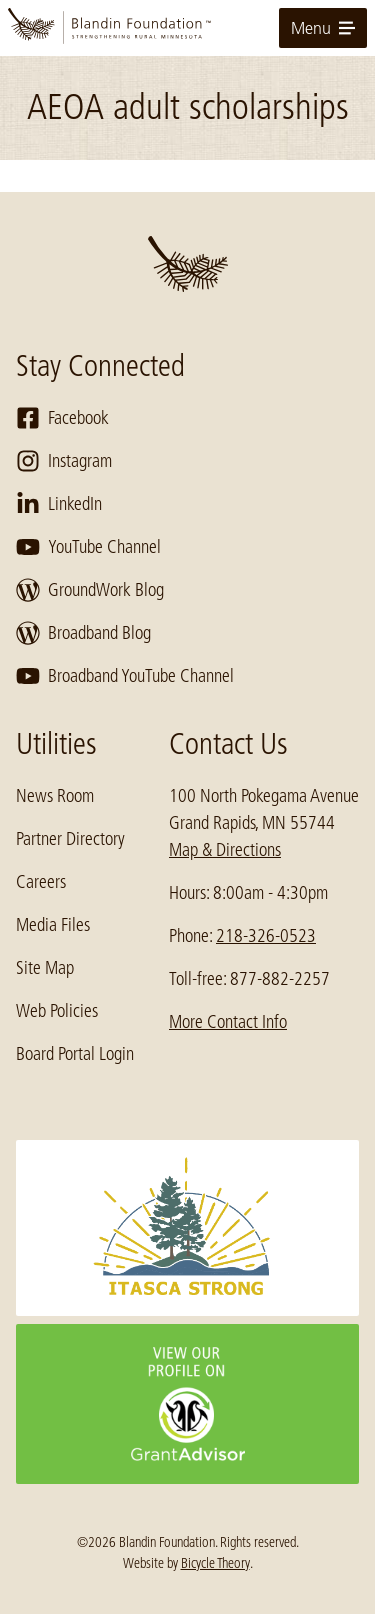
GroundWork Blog (90, 590)
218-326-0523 (266, 936)
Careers (41, 882)
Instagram (64, 461)
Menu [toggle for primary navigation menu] (323, 28)
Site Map (45, 968)
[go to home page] (187, 28)
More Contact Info (228, 1022)
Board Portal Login (75, 1054)
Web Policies (57, 1011)
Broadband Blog (83, 633)
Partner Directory (70, 839)
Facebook (62, 418)
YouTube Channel (88, 547)
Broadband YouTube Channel (125, 676)
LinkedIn (59, 504)
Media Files (53, 925)
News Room (55, 796)
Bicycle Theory (215, 1563)
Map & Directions (225, 850)
